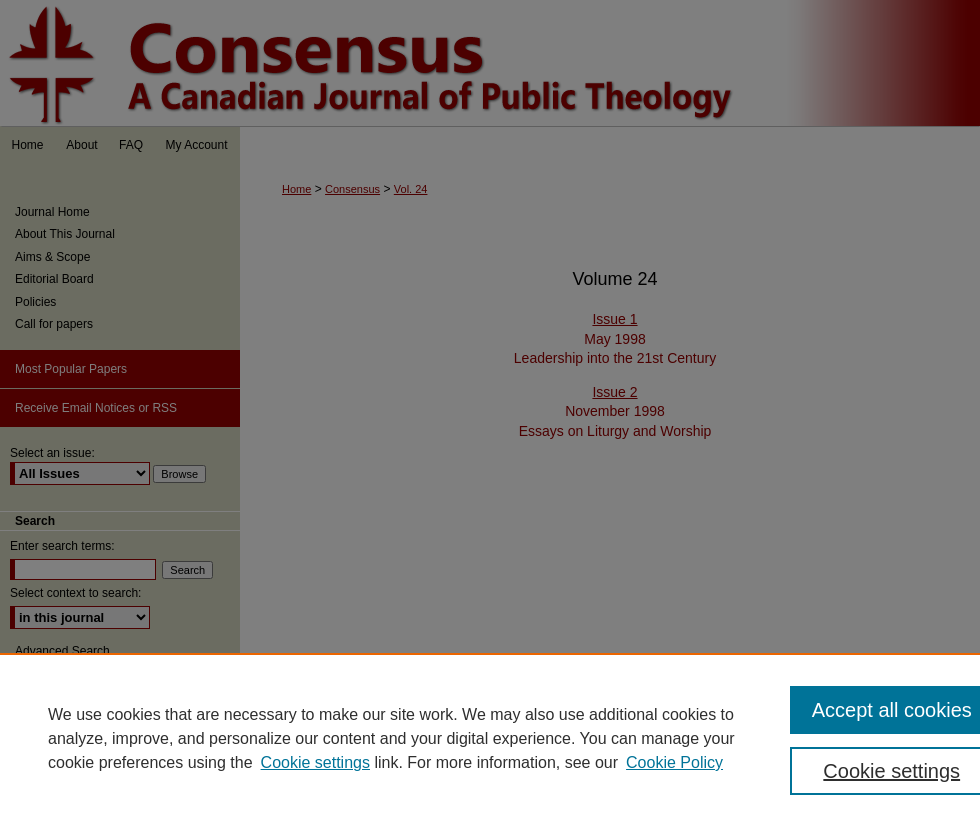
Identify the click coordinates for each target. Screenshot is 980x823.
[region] (490, 738)
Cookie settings (315, 762)
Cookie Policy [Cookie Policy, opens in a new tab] (674, 762)
